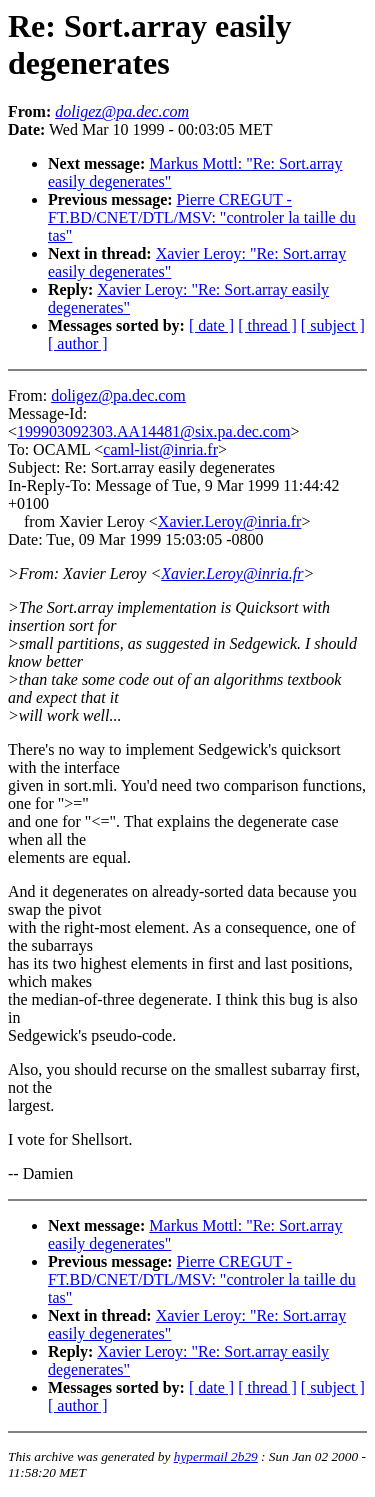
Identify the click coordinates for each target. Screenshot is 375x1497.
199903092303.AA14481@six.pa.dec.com (153, 431)
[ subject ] (333, 325)
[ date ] (211, 325)
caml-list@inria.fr (160, 449)
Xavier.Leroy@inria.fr (230, 521)
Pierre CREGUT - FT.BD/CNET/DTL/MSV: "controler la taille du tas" (202, 217)
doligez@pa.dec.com (118, 395)
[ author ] (78, 343)
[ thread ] (267, 325)
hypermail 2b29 (216, 1456)
